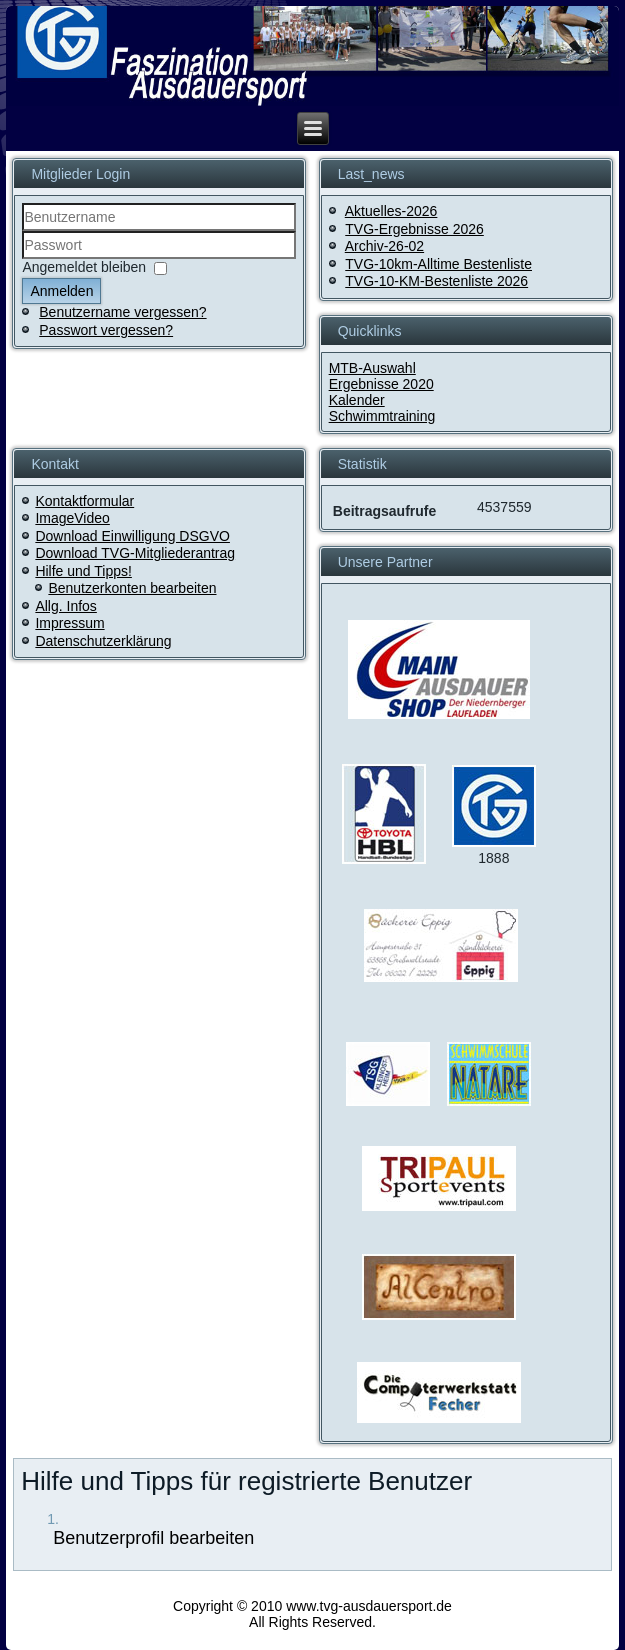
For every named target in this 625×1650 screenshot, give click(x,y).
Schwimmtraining (382, 416)
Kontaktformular (84, 501)
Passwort (22, 259)
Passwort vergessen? (106, 330)
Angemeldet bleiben (84, 267)
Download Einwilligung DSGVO (132, 536)
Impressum (69, 623)
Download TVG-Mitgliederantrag (135, 553)
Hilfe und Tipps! (83, 571)
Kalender (357, 400)
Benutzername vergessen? (122, 312)
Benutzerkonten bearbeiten (132, 588)
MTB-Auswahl (372, 368)
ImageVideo (72, 518)
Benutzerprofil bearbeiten (151, 1538)
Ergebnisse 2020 (381, 384)
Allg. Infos (65, 606)
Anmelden (61, 291)
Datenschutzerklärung (103, 641)
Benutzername (22, 231)
